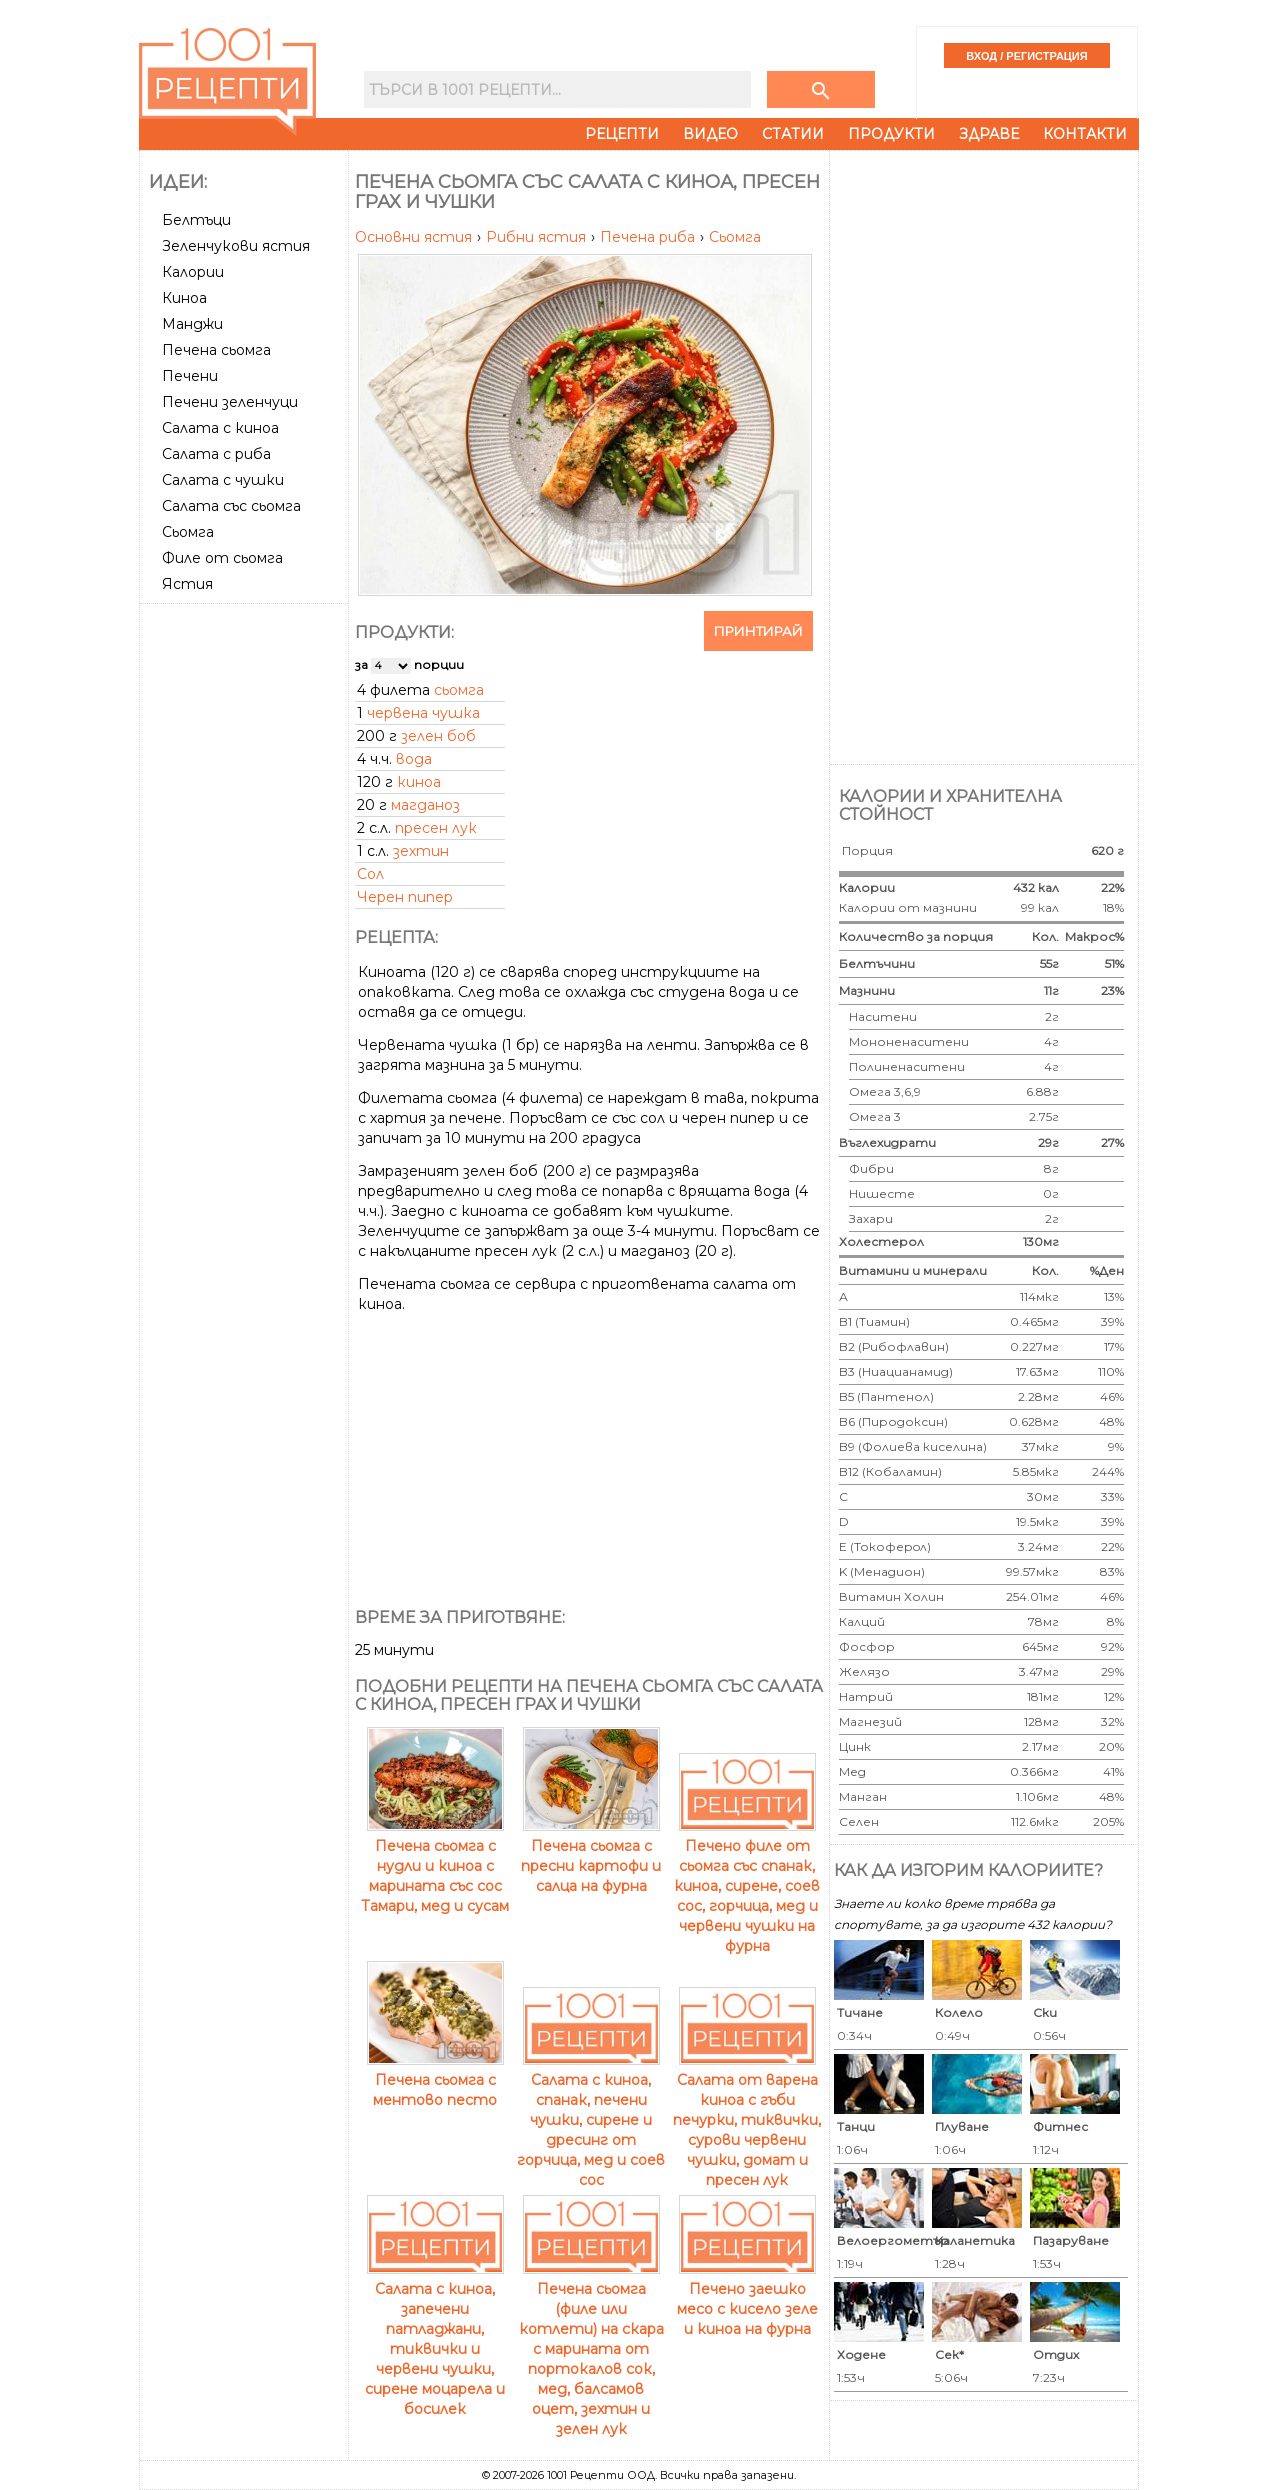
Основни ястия (415, 237)
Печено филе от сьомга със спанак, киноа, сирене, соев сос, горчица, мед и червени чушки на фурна (747, 1886)
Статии (793, 134)
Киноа (184, 298)
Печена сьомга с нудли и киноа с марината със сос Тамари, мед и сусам (435, 1866)
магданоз (425, 805)
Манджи (192, 324)
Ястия (187, 584)
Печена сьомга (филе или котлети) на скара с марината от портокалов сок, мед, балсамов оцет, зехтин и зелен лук (591, 2349)
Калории (193, 272)
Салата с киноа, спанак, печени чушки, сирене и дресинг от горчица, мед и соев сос (591, 2120)
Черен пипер (405, 897)
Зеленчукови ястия (236, 246)
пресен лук (436, 828)
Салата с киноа (220, 428)
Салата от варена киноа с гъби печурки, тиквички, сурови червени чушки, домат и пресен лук (747, 2120)
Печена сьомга (216, 350)
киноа (419, 782)
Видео (710, 134)
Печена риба (649, 237)
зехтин (421, 851)
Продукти (891, 134)
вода (414, 759)
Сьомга (188, 532)
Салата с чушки (223, 480)
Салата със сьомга (231, 506)
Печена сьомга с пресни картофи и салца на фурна (591, 1856)
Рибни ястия (538, 237)
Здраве (989, 134)
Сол (370, 874)
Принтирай (758, 631)
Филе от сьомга (222, 558)
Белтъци (196, 220)
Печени (190, 376)
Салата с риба (216, 454)
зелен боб (438, 736)
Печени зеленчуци (230, 402)
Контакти (1085, 134)
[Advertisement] (246, 911)
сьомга (459, 690)
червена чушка (423, 713)
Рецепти (622, 134)
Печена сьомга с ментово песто (435, 2080)
